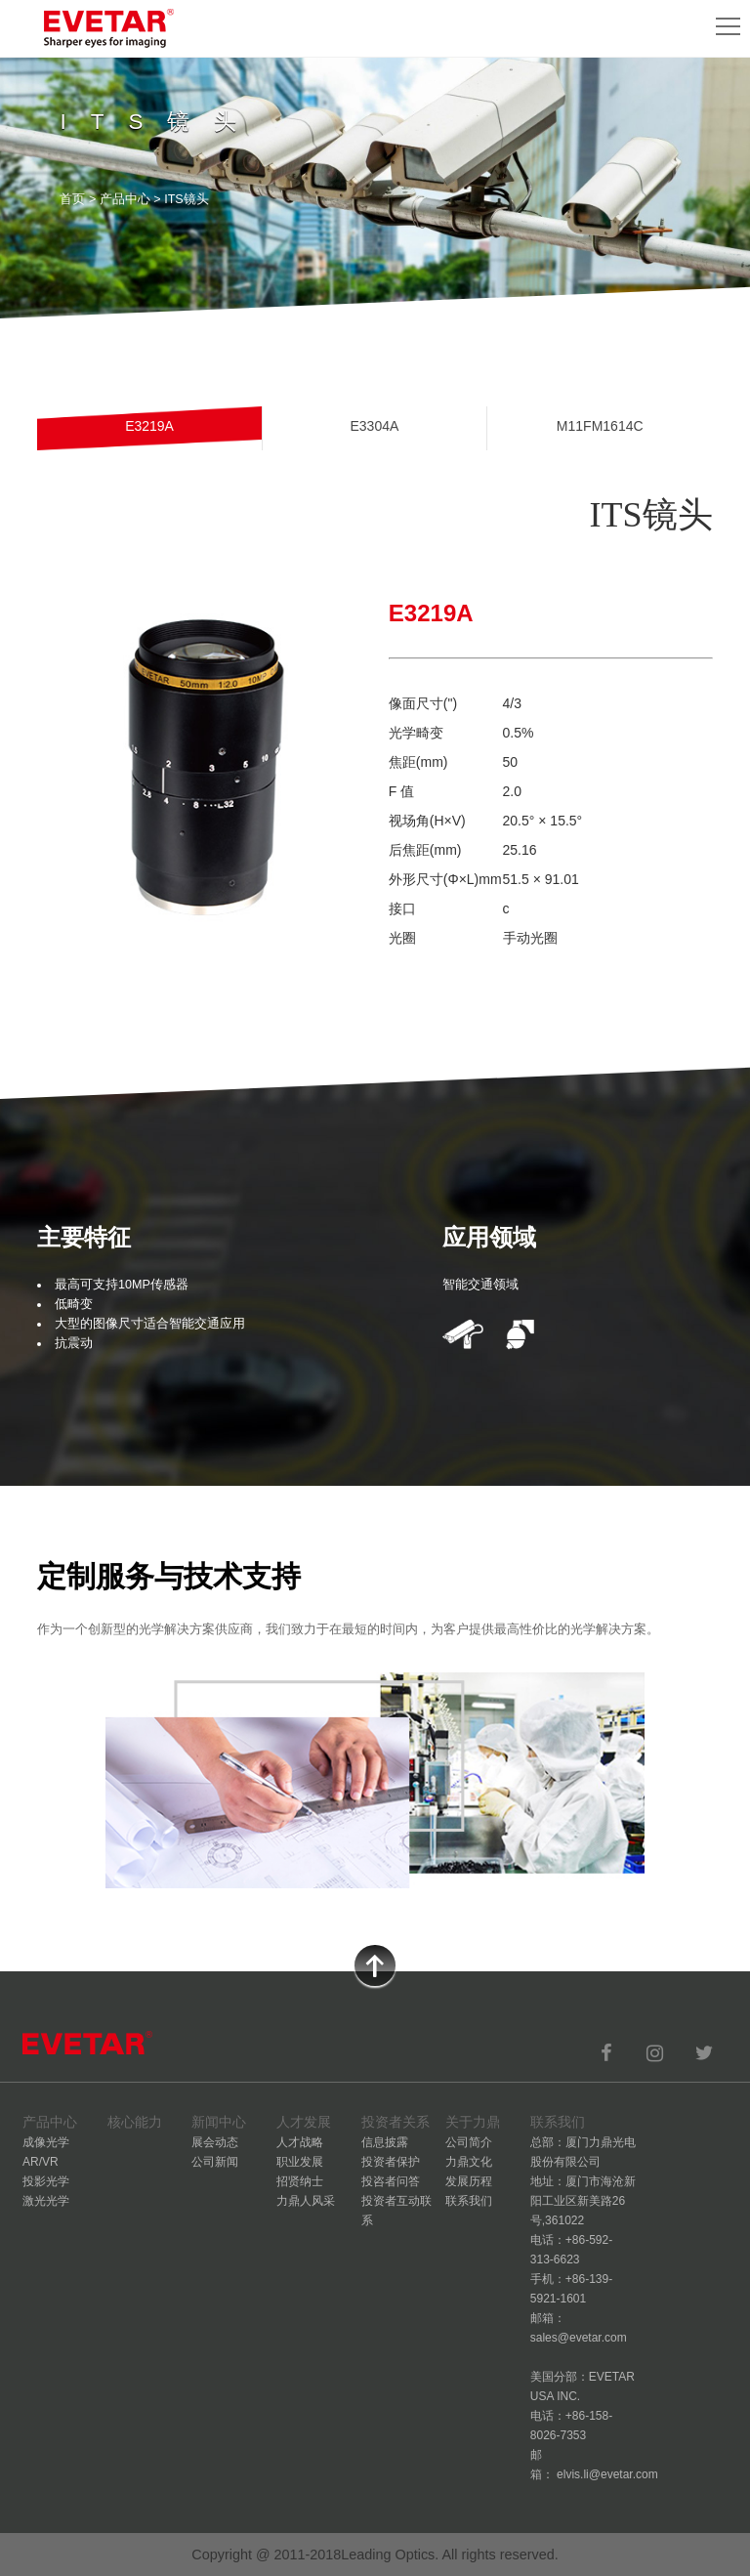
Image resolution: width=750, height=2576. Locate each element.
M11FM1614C (600, 426)
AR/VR (40, 2162)
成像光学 (45, 2142)
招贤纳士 (299, 2181)
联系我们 (468, 2201)
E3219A (149, 426)
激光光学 (45, 2201)
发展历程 (468, 2181)
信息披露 (384, 2142)
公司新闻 (214, 2162)
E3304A (374, 426)
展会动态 (214, 2142)
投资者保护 (390, 2162)
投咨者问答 (390, 2181)
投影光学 (45, 2181)
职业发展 (299, 2162)
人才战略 (299, 2142)
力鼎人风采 (305, 2201)
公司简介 (468, 2142)
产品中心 (125, 199)
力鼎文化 (468, 2162)
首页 (72, 199)
